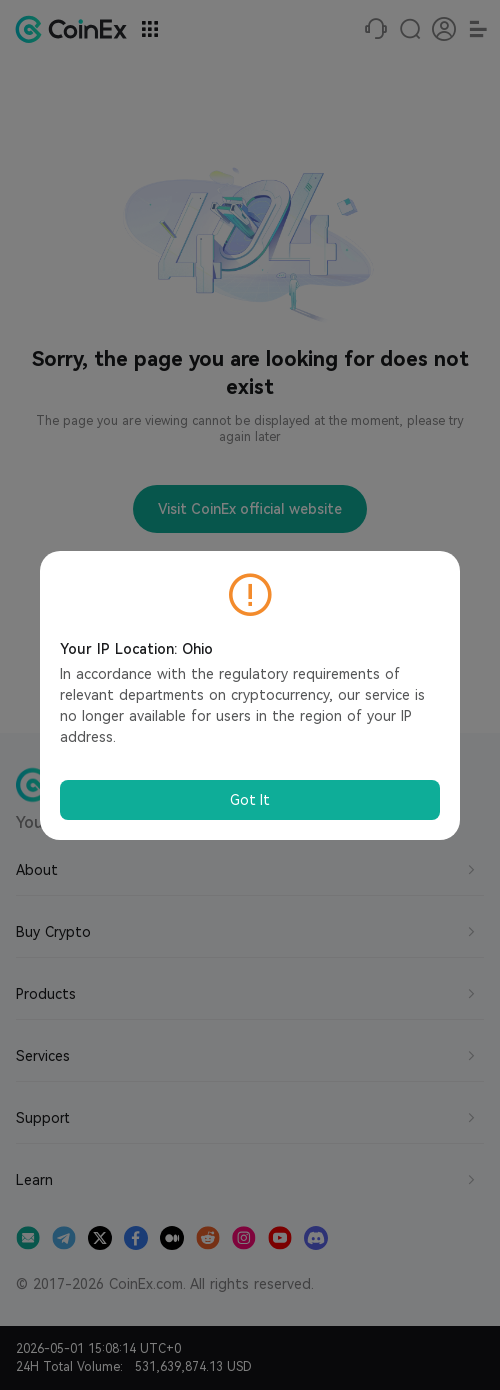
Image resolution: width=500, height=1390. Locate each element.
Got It (250, 800)
